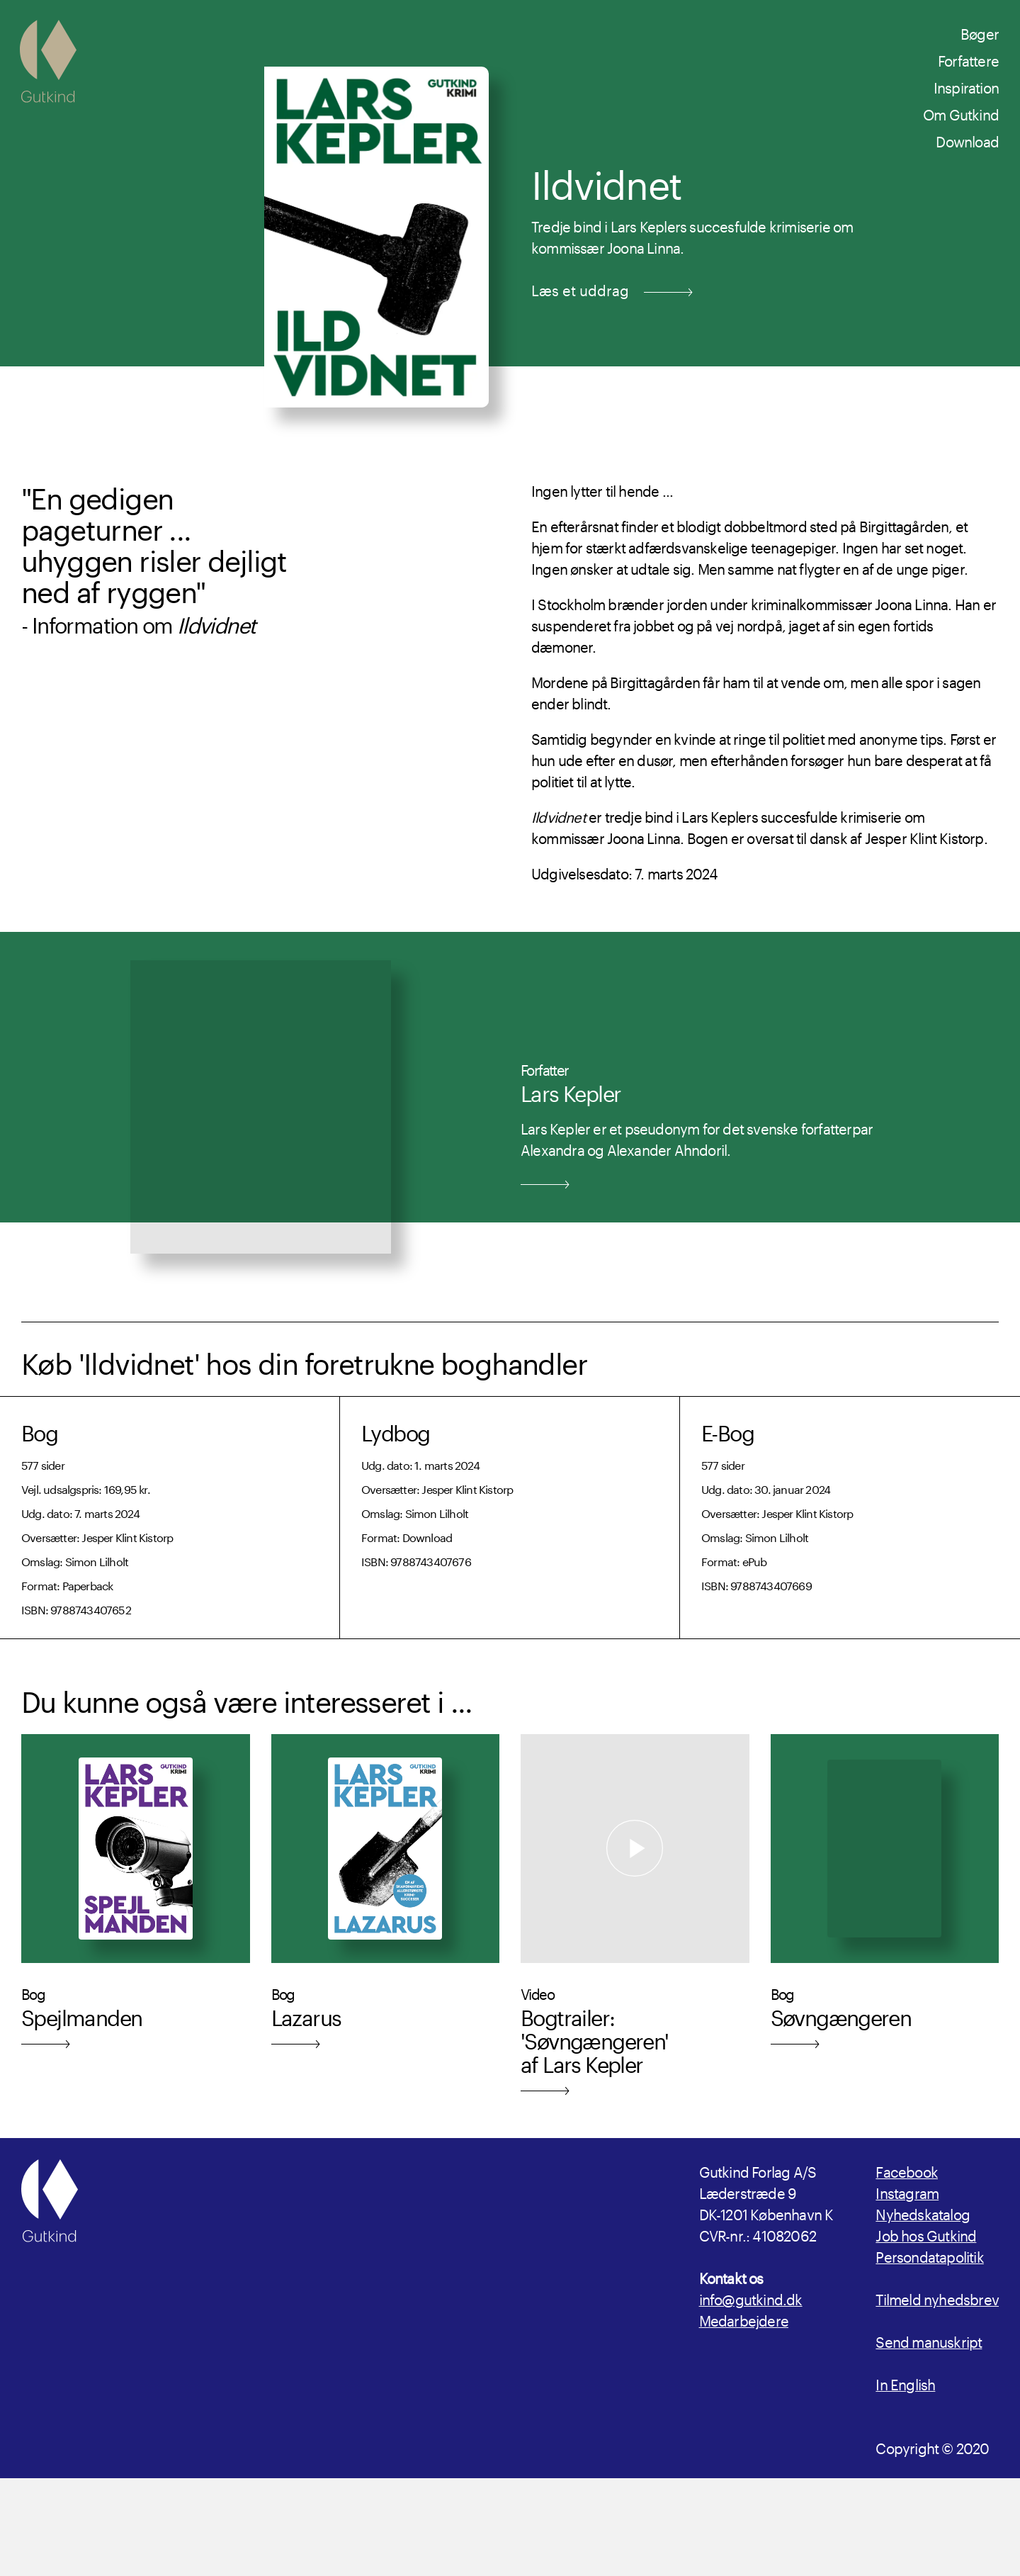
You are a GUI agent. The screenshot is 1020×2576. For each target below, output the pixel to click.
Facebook (907, 2170)
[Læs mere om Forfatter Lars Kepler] (510, 1135)
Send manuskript (929, 2340)
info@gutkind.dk (751, 2297)
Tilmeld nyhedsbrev (937, 2297)
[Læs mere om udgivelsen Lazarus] (385, 1925)
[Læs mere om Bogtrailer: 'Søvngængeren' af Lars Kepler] (635, 1925)
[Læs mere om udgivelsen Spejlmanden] (135, 1925)
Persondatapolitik (929, 2255)
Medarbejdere (743, 2318)
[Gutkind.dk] (48, 61)
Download (967, 139)
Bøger (979, 32)
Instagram (907, 2191)
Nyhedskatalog (923, 2212)
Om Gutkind (961, 112)
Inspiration (966, 85)
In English (905, 2382)
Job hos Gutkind (926, 2233)
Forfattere (968, 58)
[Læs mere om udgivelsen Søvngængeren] (885, 1925)
